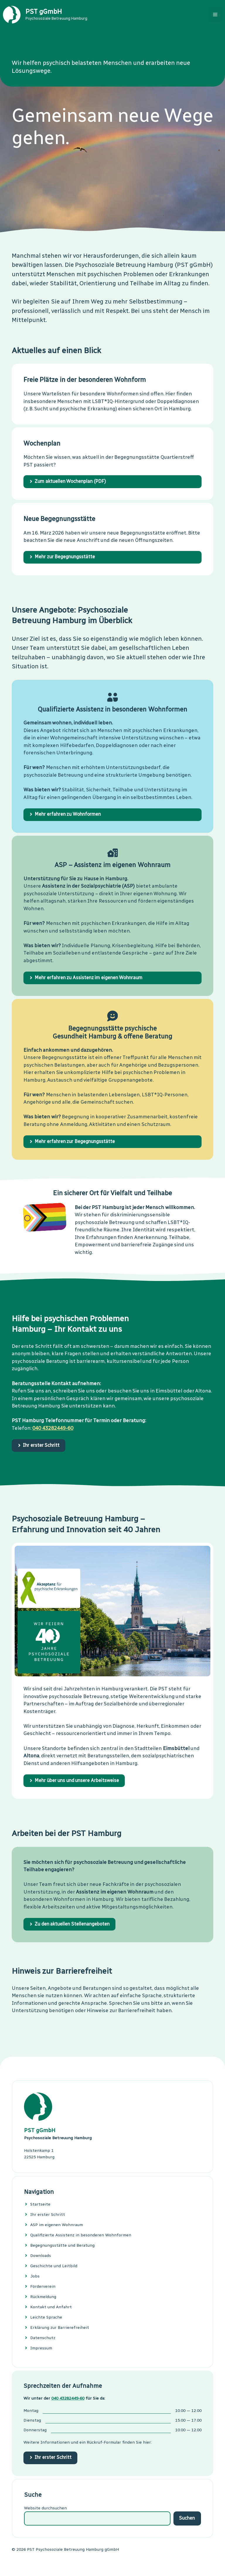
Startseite (40, 2204)
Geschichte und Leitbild (53, 2265)
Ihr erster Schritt (47, 2214)
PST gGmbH (43, 12)
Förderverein (42, 2286)
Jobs (35, 2276)
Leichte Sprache (46, 2317)
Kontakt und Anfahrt (51, 2306)
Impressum (41, 2348)
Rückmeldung (43, 2296)
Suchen (187, 2518)
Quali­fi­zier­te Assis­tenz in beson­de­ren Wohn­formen (80, 2235)
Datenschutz (42, 2337)
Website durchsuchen (45, 2508)
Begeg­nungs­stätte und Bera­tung (62, 2245)
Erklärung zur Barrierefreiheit (59, 2327)
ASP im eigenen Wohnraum (56, 2224)
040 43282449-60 (52, 1428)
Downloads (40, 2255)
